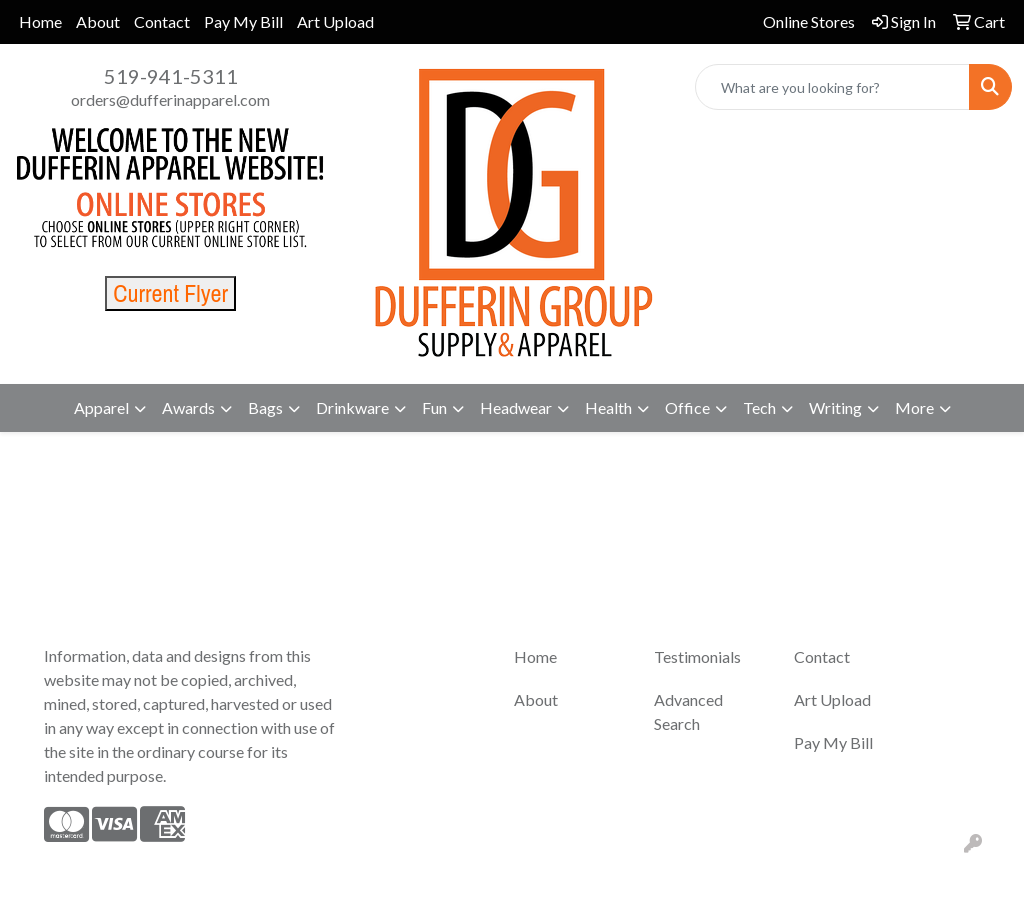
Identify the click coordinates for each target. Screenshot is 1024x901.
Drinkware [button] (352, 407)
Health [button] (608, 407)
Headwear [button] (516, 407)
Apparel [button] (101, 407)
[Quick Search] (832, 87)
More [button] (914, 407)
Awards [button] (188, 407)
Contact (162, 21)
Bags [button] (265, 407)
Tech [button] (759, 407)
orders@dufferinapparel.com (170, 99)
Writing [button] (835, 407)
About (98, 21)
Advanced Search (688, 711)
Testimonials (697, 656)
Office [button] (687, 407)
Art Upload (335, 21)
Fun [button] (434, 407)
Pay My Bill (243, 21)
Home (40, 21)
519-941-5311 (171, 76)
